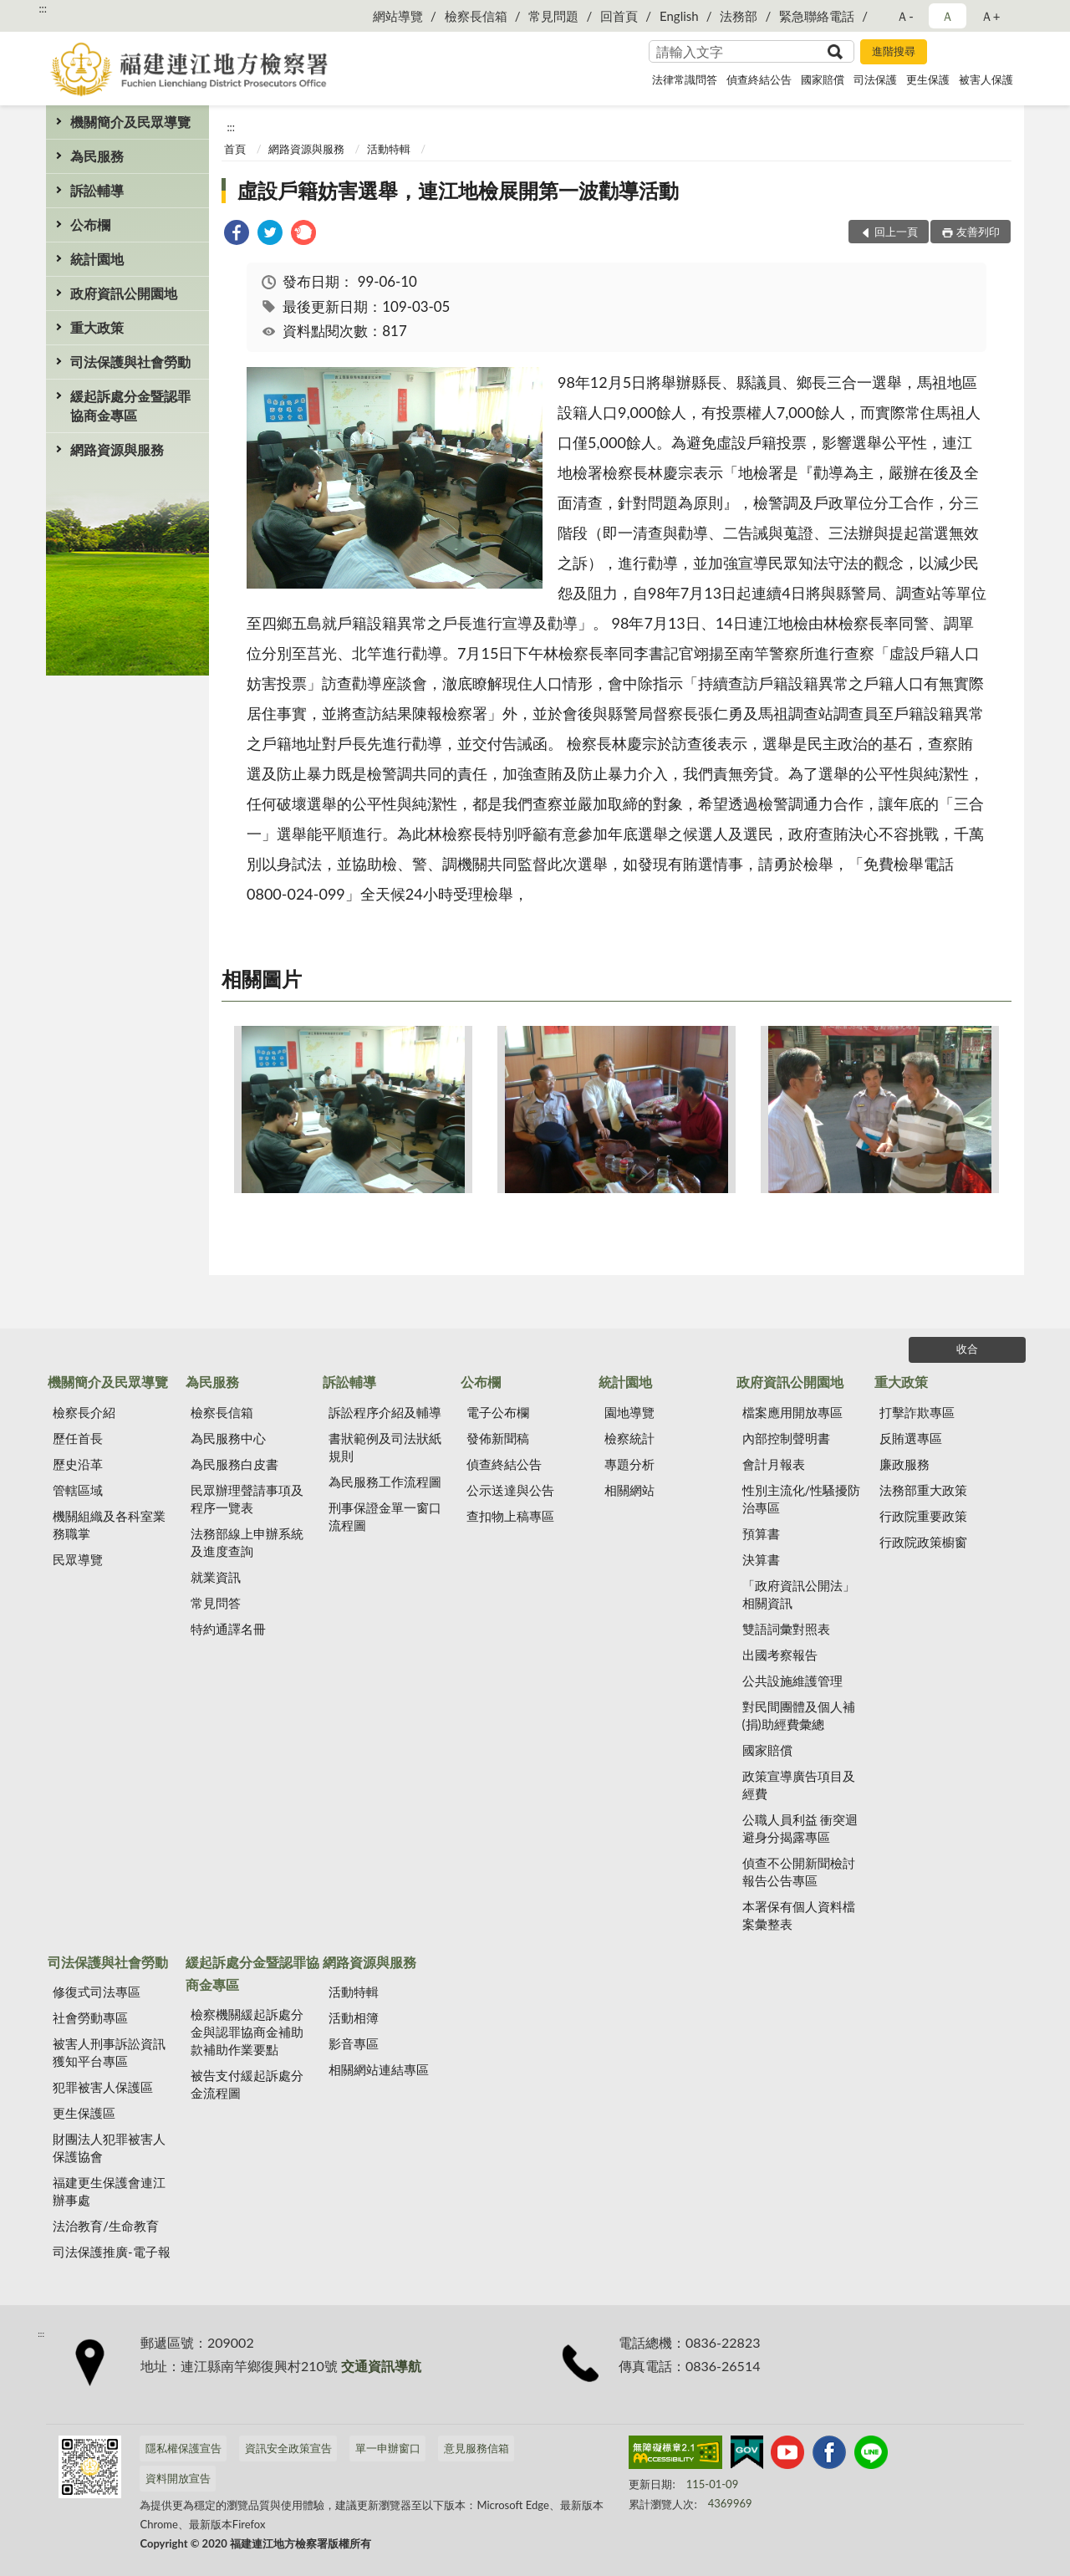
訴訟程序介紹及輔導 (385, 1412)
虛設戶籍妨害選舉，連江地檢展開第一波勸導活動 (458, 190)
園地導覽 (629, 1412)
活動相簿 (354, 2017)
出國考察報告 (780, 1654)
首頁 (235, 149)
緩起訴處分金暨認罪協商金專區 (130, 405)
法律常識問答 (684, 79)
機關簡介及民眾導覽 (130, 122)
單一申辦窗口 (387, 2448)
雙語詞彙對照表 (786, 1628)
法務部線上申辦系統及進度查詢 (247, 1542)
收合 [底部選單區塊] (967, 1348)
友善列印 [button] (978, 231)
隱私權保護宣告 (183, 2448)
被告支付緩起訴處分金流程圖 (247, 2084)
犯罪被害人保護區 (103, 2086)
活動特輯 (388, 149)
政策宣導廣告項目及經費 (798, 1784)
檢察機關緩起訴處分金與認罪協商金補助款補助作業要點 (247, 2032)
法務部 (738, 15)
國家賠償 (822, 79)
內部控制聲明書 (786, 1438)
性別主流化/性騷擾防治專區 (801, 1498)
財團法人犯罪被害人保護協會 (109, 2147)
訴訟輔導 (97, 190)
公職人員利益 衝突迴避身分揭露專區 (800, 1828)
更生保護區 (84, 2112)
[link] (236, 234)
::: (42, 8)
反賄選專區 (910, 1438)
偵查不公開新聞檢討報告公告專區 (798, 1871)
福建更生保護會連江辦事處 (109, 2191)
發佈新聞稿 (497, 1438)
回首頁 (619, 15)
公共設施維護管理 (792, 1680)
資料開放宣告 (178, 2478)
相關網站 (629, 1489)
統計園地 (97, 259)
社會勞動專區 (90, 2017)
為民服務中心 (228, 1438)
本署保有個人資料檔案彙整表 (798, 1915)
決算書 (761, 1559)
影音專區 (354, 2043)
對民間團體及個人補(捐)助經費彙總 (798, 1715)
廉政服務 (904, 1464)
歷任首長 (78, 1438)
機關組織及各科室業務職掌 (109, 1524)
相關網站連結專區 (379, 2069)
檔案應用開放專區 (792, 1412)
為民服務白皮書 (234, 1464)
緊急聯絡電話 (816, 15)
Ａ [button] (947, 15)
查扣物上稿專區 (510, 1515)
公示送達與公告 (510, 1489)
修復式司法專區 (96, 1991)
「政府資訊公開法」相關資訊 (798, 1594)
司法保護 (875, 79)
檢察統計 (629, 1438)
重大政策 (97, 327)
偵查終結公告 (759, 79)
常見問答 (216, 1602)
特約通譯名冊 (228, 1628)
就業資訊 (216, 1576)
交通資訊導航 (381, 2366)
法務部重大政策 (923, 1489)
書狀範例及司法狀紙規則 (385, 1447)
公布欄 (90, 224)
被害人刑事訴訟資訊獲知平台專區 (109, 2052)
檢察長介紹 (84, 1412)
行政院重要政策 (923, 1515)
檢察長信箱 (476, 15)
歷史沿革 (78, 1464)
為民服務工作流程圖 (385, 1481)
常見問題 (553, 15)
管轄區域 (78, 1489)
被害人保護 (986, 79)
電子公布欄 (497, 1412)
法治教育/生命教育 (106, 2225)
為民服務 (97, 156)
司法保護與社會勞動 (130, 362)
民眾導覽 (78, 1559)
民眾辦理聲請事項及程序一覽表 (247, 1498)
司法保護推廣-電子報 (112, 2251)
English (679, 15)
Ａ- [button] (905, 15)
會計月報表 (773, 1464)
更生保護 (928, 79)
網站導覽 (398, 15)
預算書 (761, 1533)
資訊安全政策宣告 (288, 2448)
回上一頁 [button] (896, 231)
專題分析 (629, 1464)
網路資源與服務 (117, 449)
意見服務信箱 (476, 2448)
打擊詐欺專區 (917, 1412)
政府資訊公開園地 (123, 293)
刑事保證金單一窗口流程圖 (385, 1516)
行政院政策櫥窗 (923, 1541)
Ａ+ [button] (991, 15)
